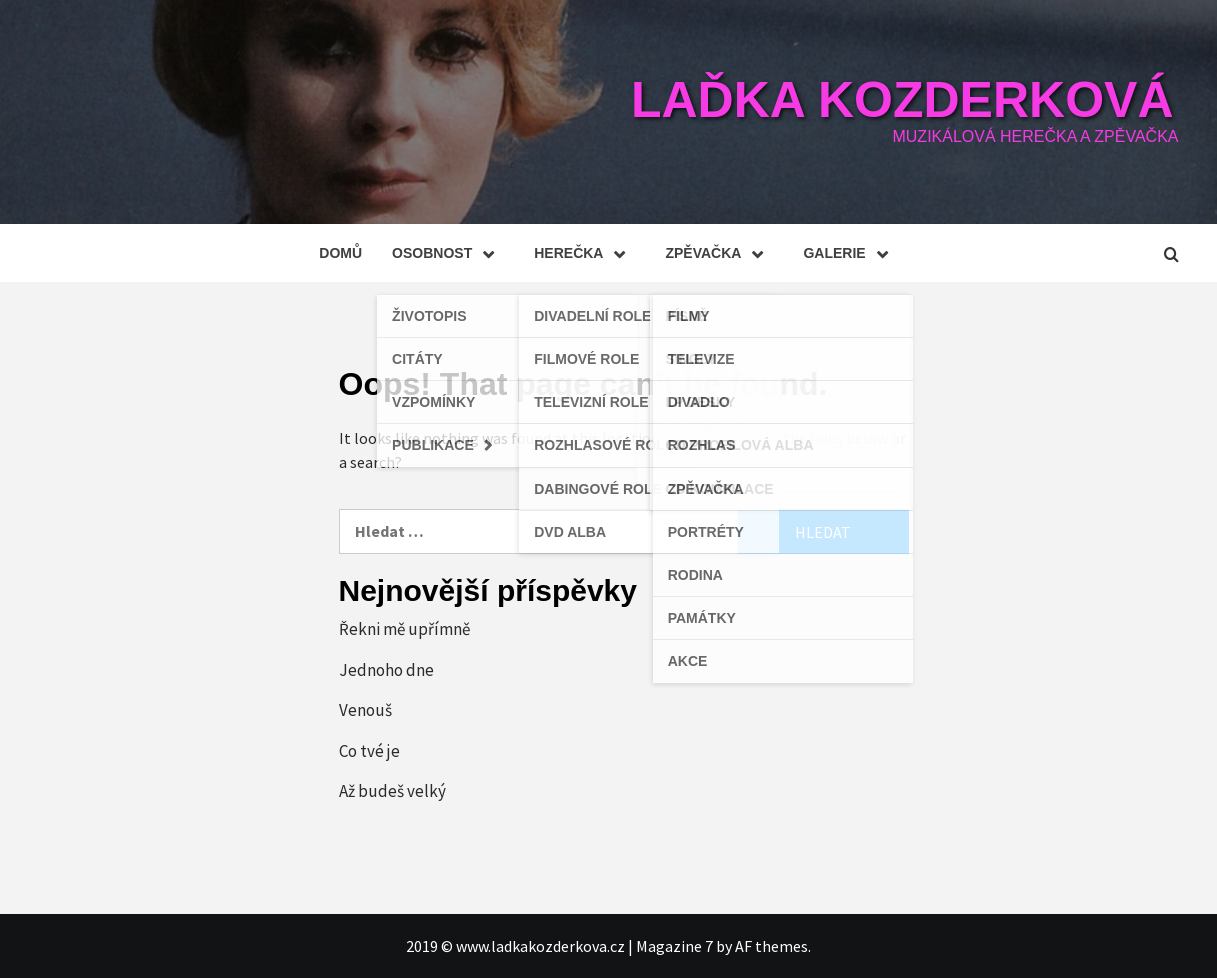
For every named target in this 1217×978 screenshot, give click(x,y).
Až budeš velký (392, 791)
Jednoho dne (386, 670)
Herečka (584, 253)
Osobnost (448, 253)
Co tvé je (369, 751)
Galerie (850, 253)
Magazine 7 (674, 946)
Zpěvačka (719, 253)
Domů (340, 253)
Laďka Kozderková (902, 100)
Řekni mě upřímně (404, 629)
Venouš (365, 710)
